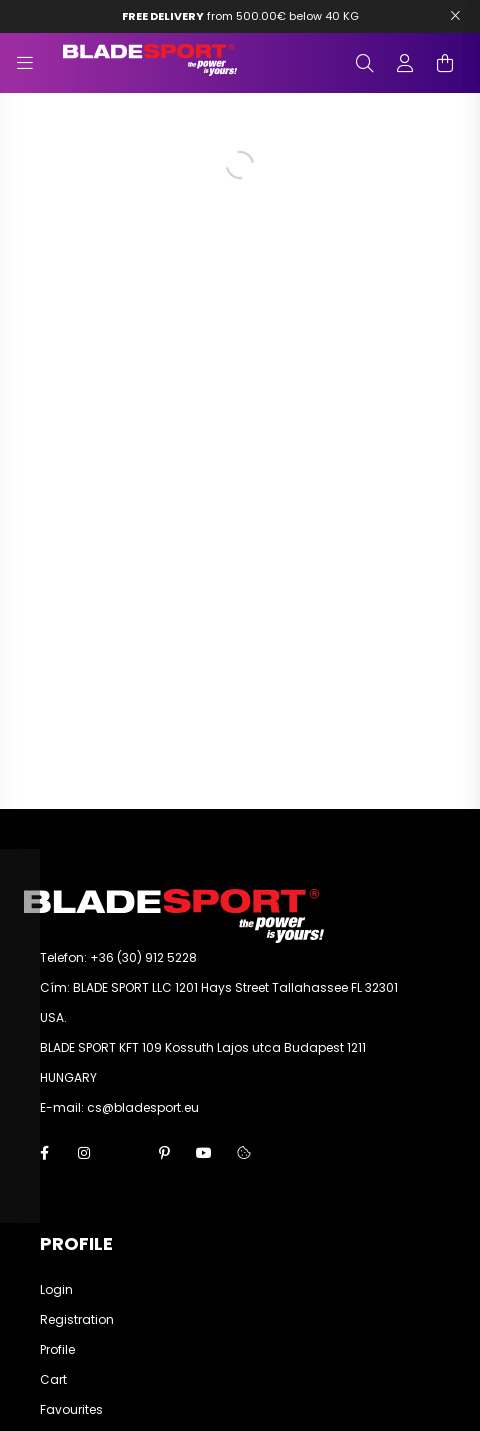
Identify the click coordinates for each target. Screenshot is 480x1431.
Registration (77, 1320)
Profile (57, 1350)
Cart (53, 1380)
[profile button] (405, 63)
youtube (204, 1153)
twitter (124, 1153)
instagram (84, 1153)
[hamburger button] (25, 63)
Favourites (71, 1410)
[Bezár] (455, 16)
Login (56, 1290)
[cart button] (445, 63)
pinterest (164, 1153)
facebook (44, 1153)
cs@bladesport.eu (143, 1107)
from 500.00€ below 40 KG (240, 16)
